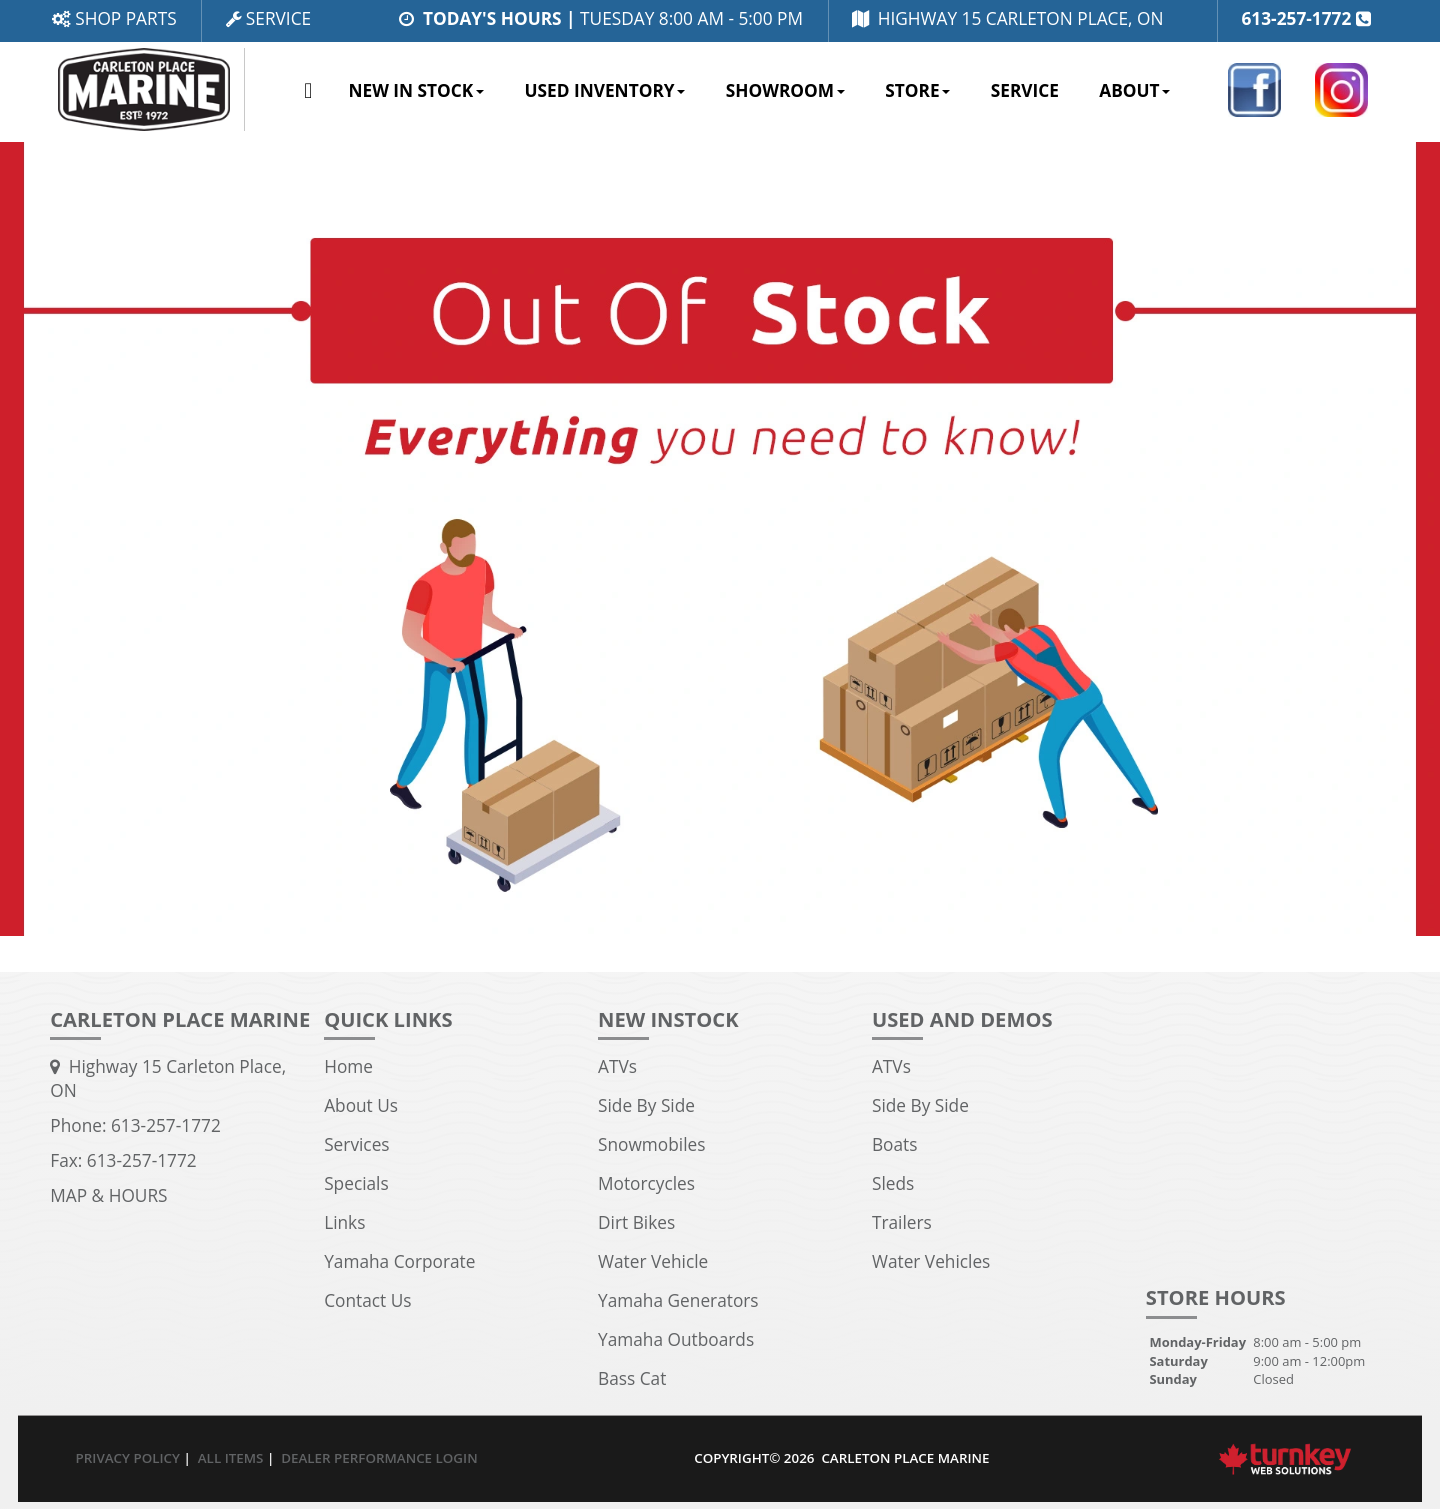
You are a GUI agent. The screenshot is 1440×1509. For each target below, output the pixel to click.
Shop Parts (114, 18)
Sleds (893, 1183)
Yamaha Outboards (676, 1339)
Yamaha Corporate (399, 1261)
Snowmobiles (651, 1144)
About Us (361, 1105)
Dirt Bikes (636, 1222)
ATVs (617, 1066)
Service (268, 18)
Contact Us (367, 1300)
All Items (231, 1458)
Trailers (902, 1222)
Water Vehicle (653, 1261)
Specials (356, 1183)
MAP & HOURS (108, 1195)
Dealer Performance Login (379, 1458)
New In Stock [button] (416, 90)
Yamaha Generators (678, 1300)
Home (308, 92)
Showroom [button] (785, 90)
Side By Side (646, 1105)
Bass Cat (632, 1378)
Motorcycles (646, 1183)
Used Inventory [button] (604, 90)
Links (344, 1222)
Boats (895, 1144)
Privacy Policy (128, 1458)
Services (356, 1144)
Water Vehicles (931, 1261)
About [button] (1134, 90)
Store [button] (917, 90)
